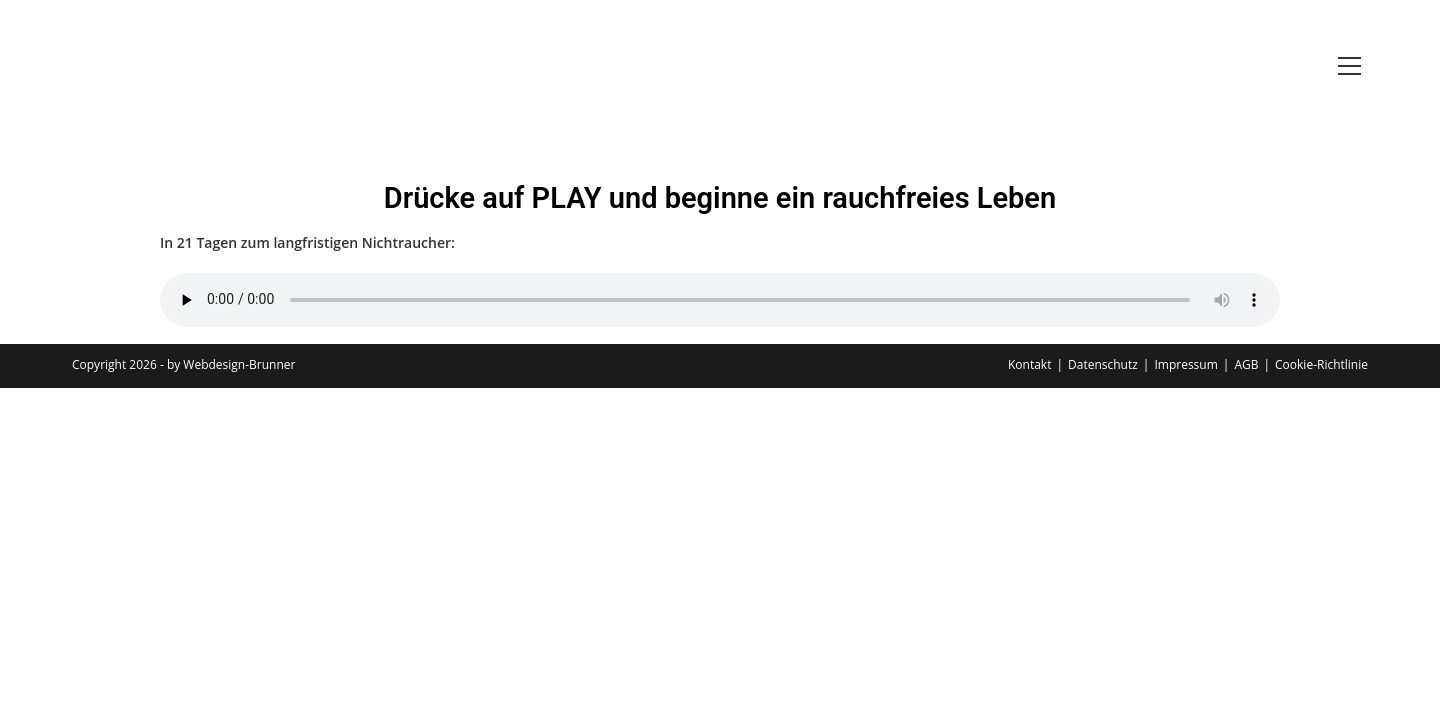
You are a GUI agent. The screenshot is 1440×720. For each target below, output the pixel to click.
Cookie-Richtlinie (1321, 364)
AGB (1246, 364)
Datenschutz (1103, 364)
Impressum (1185, 364)
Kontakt (1029, 364)
